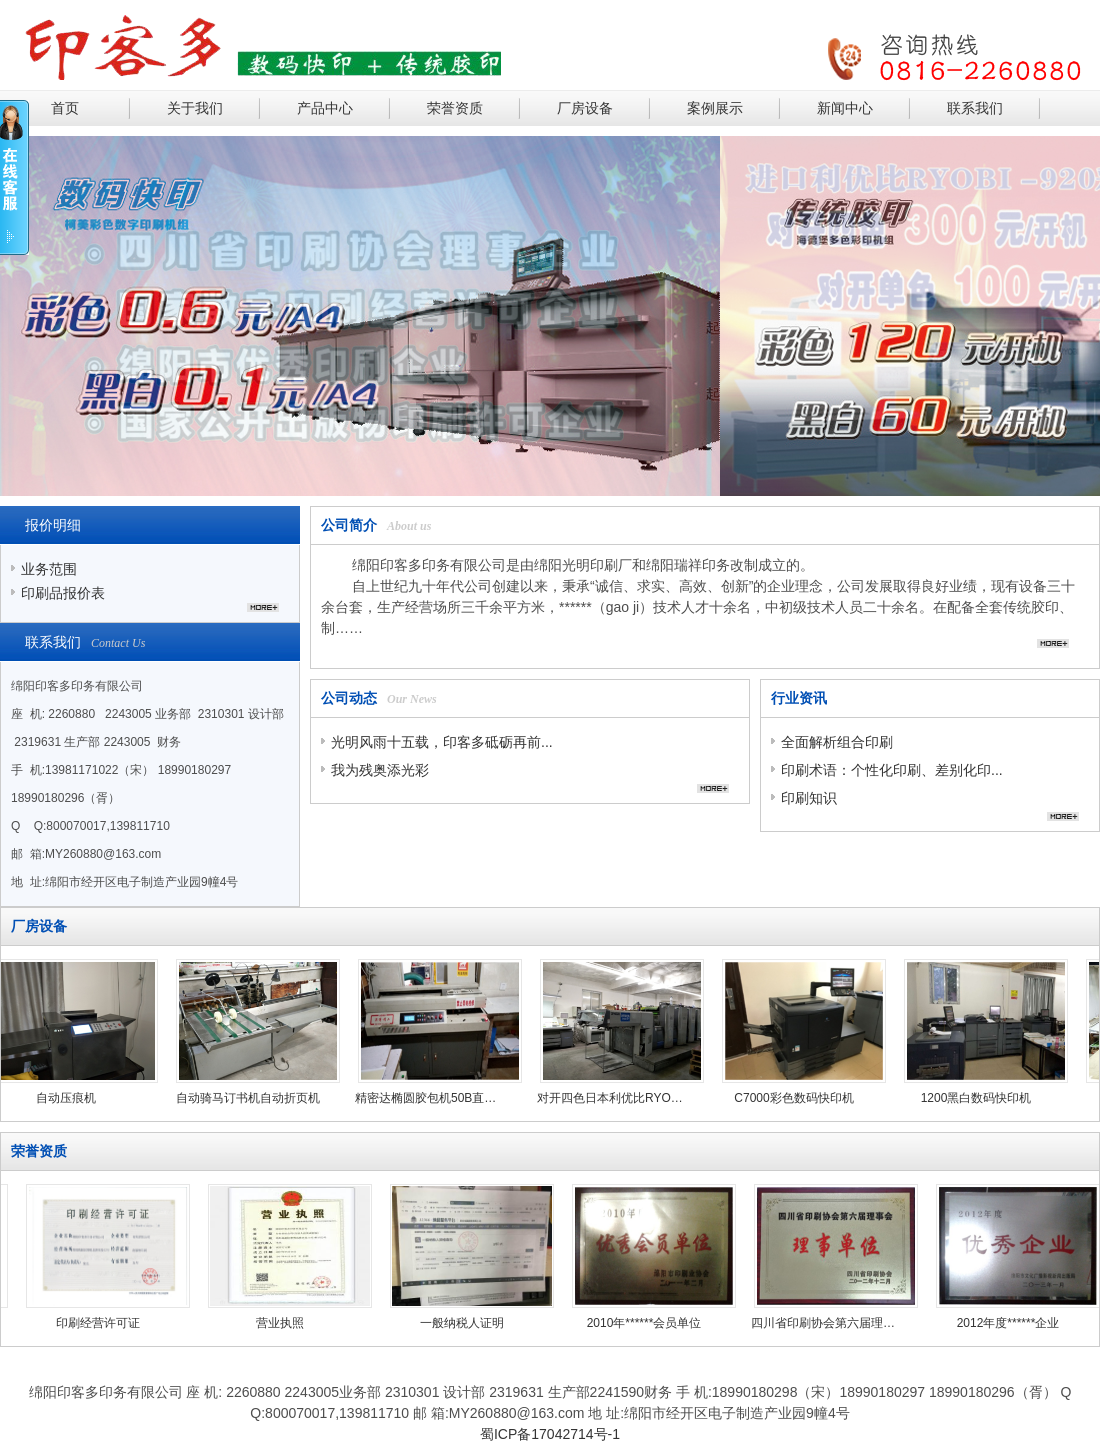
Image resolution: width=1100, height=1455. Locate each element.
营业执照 (276, 1323)
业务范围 (49, 569)
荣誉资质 (455, 108)
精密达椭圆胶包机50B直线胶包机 (433, 1098)
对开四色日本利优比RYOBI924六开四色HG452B (615, 1098)
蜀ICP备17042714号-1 (550, 1434)
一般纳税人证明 (458, 1323)
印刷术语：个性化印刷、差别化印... (892, 770)
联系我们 (975, 108)
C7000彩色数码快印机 (796, 1098)
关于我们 (195, 108)
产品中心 (325, 108)
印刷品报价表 (63, 593)
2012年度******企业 (1004, 1323)
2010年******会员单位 (640, 1323)
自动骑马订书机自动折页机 (251, 1098)
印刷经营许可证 (94, 1323)
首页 (65, 108)
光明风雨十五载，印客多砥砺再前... (442, 742)
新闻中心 (845, 108)
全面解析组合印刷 (837, 742)
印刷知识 (809, 798)
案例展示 (715, 108)
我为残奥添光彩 (380, 770)
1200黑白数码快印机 (979, 1098)
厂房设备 (585, 108)
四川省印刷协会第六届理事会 (822, 1323)
